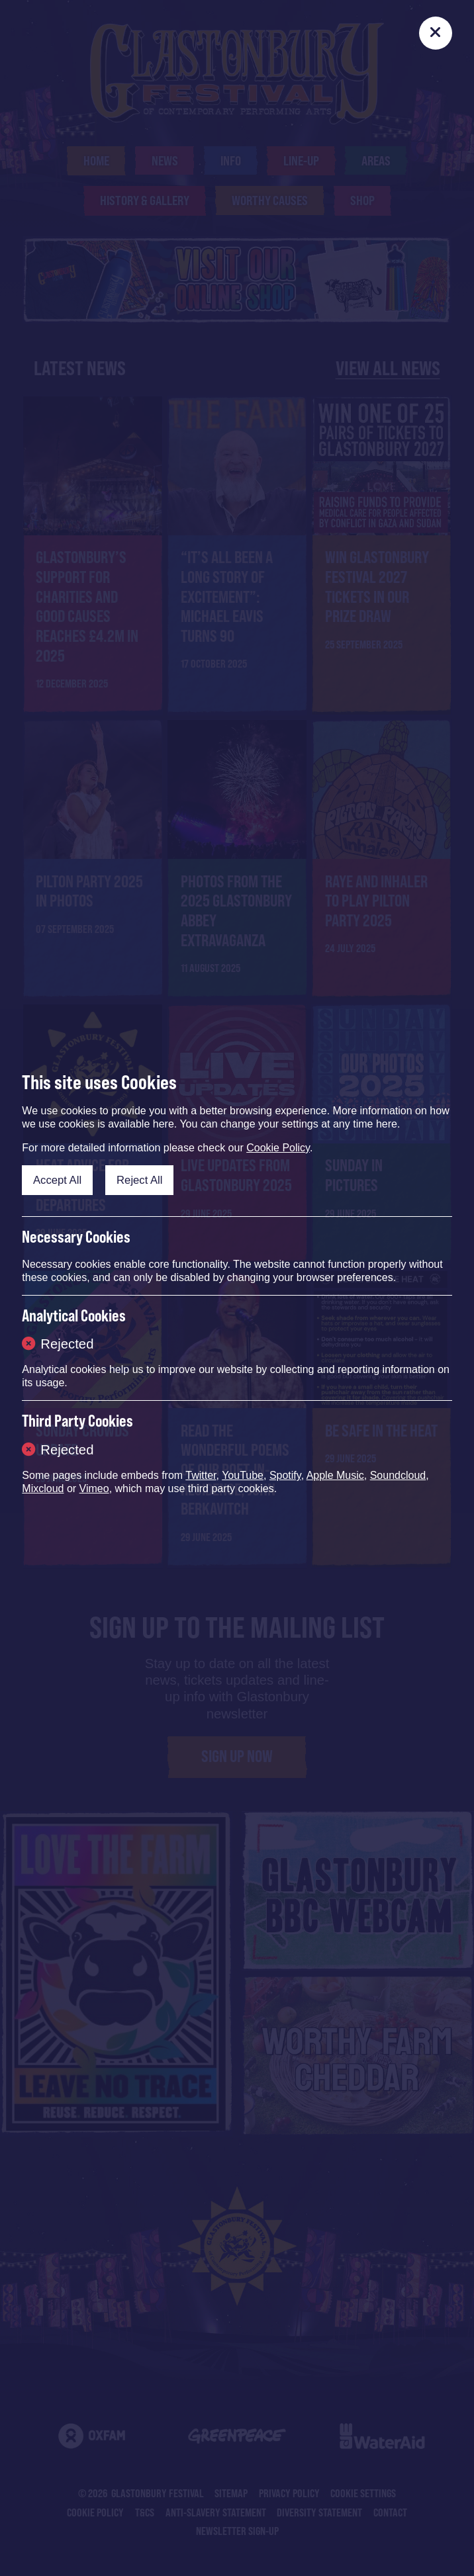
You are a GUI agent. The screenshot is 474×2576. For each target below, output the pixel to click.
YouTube (242, 1475)
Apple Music (335, 1475)
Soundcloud (398, 1475)
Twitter (200, 1475)
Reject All (139, 1180)
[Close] (435, 33)
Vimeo (94, 1488)
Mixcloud (43, 1488)
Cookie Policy (278, 1147)
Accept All (57, 1180)
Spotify (285, 1475)
